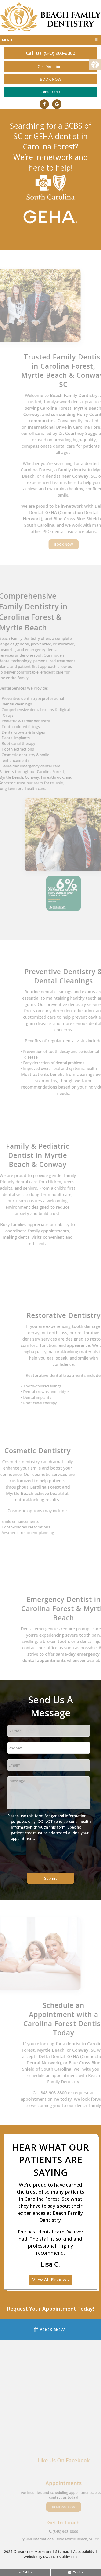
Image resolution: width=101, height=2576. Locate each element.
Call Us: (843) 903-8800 (50, 53)
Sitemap (62, 2551)
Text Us (75, 2572)
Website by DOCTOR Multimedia (51, 2556)
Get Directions (50, 66)
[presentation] (42, 1856)
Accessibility (83, 2551)
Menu (7, 40)
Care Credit (50, 92)
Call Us (25, 2572)
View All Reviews (50, 2279)
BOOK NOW (50, 79)
